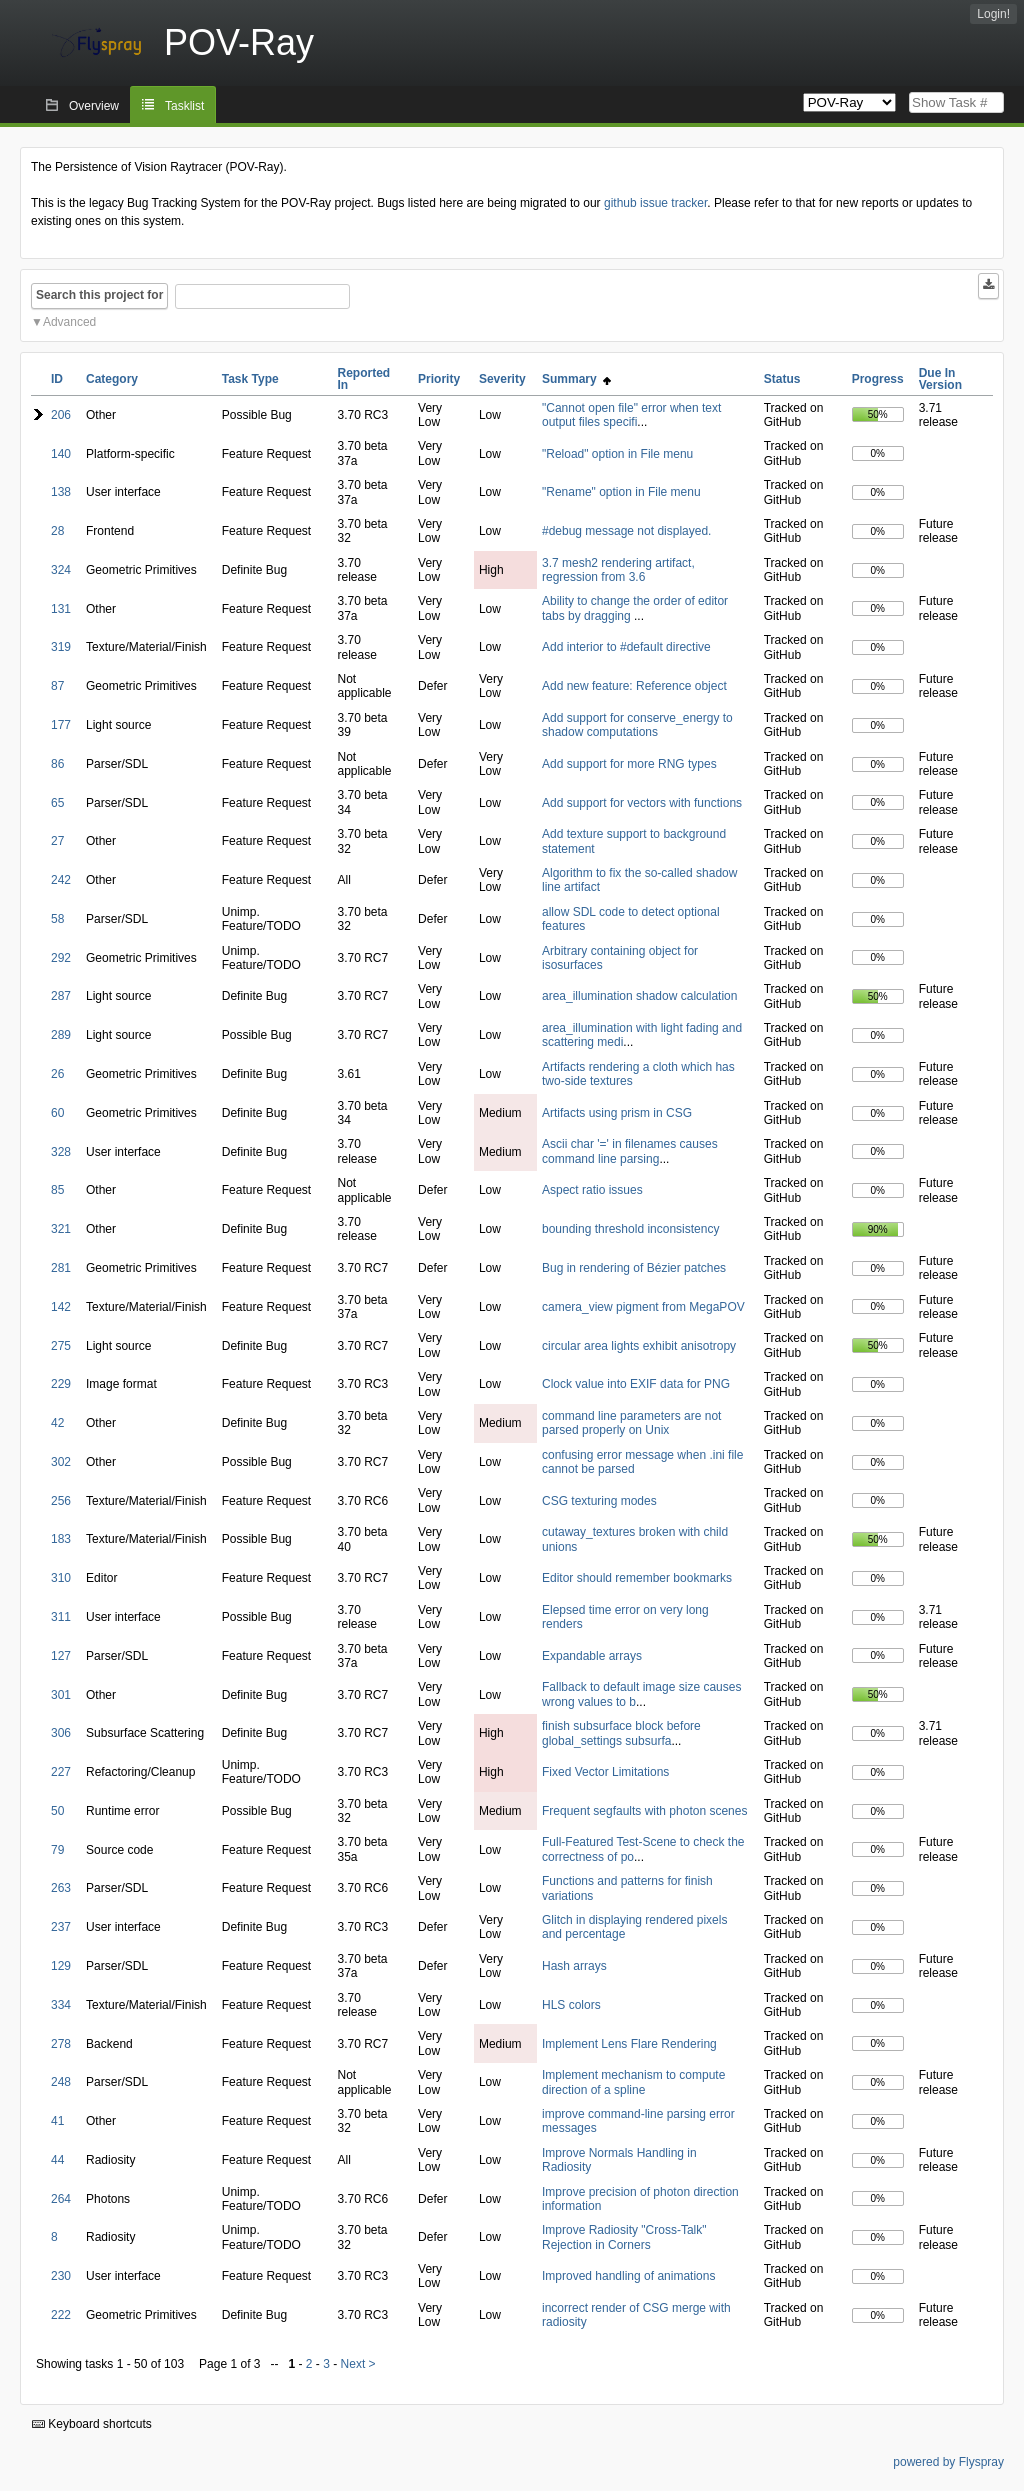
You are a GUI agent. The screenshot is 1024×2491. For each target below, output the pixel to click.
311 (61, 1617)
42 (57, 1423)
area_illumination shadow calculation (639, 996)
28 (57, 531)
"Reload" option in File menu (617, 454)
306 (61, 1733)
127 (61, 1656)
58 (57, 919)
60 (57, 1113)
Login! (993, 14)
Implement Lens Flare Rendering (629, 2044)
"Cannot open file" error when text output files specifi (631, 415)
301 (61, 1695)
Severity (502, 379)
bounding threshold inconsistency (630, 1229)
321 (61, 1229)
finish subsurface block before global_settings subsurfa (621, 1733)
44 (57, 2160)
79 (57, 1850)
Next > (358, 2364)
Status (782, 379)
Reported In (364, 379)
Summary (576, 379)
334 (61, 2005)
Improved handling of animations (628, 2276)
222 (61, 2315)
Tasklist (184, 106)
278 (61, 2044)
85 (57, 1190)
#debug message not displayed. (626, 531)
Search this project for (99, 295)
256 (61, 1501)
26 (57, 1074)
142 (61, 1307)
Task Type (250, 379)
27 (57, 841)
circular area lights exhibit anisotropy (639, 1346)
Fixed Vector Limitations (605, 1772)
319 (61, 647)
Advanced (69, 322)
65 (57, 803)
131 (61, 609)
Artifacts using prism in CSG (617, 1113)
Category (112, 379)
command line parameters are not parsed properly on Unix (631, 1423)
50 (57, 1811)
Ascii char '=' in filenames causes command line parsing (630, 1151)
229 (61, 1384)
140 (61, 454)
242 (61, 880)
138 (61, 492)
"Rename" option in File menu (621, 492)
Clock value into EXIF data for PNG (636, 1384)
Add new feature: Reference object (634, 686)
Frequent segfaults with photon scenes (644, 1811)
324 (61, 570)
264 (61, 2199)
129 (61, 1966)
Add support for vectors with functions (642, 803)
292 (61, 958)
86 (57, 764)
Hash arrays (574, 1966)
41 (57, 2121)
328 (61, 1152)
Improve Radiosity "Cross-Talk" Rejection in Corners (624, 2237)
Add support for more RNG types (629, 764)
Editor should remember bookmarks (637, 1578)
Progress (878, 379)
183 (61, 1539)
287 (61, 996)
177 (61, 725)
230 (61, 2276)
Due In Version (940, 379)
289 (61, 1035)
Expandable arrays (592, 1656)
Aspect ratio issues (592, 1190)
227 (61, 1772)
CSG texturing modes (599, 1501)
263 (61, 1888)
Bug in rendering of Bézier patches (634, 1268)
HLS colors (571, 2005)
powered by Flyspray (948, 2462)
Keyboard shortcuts (92, 2424)
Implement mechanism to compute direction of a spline (633, 2082)
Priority (439, 379)
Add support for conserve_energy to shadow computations (637, 725)
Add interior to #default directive (626, 647)
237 (61, 1927)
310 (61, 1578)
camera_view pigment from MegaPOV (643, 1307)
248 (61, 2082)
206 (61, 415)
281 (61, 1268)
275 (61, 1346)
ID (57, 379)
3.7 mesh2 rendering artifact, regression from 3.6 (618, 570)
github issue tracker (655, 203)
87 (57, 686)
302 (61, 1462)
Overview (94, 106)
